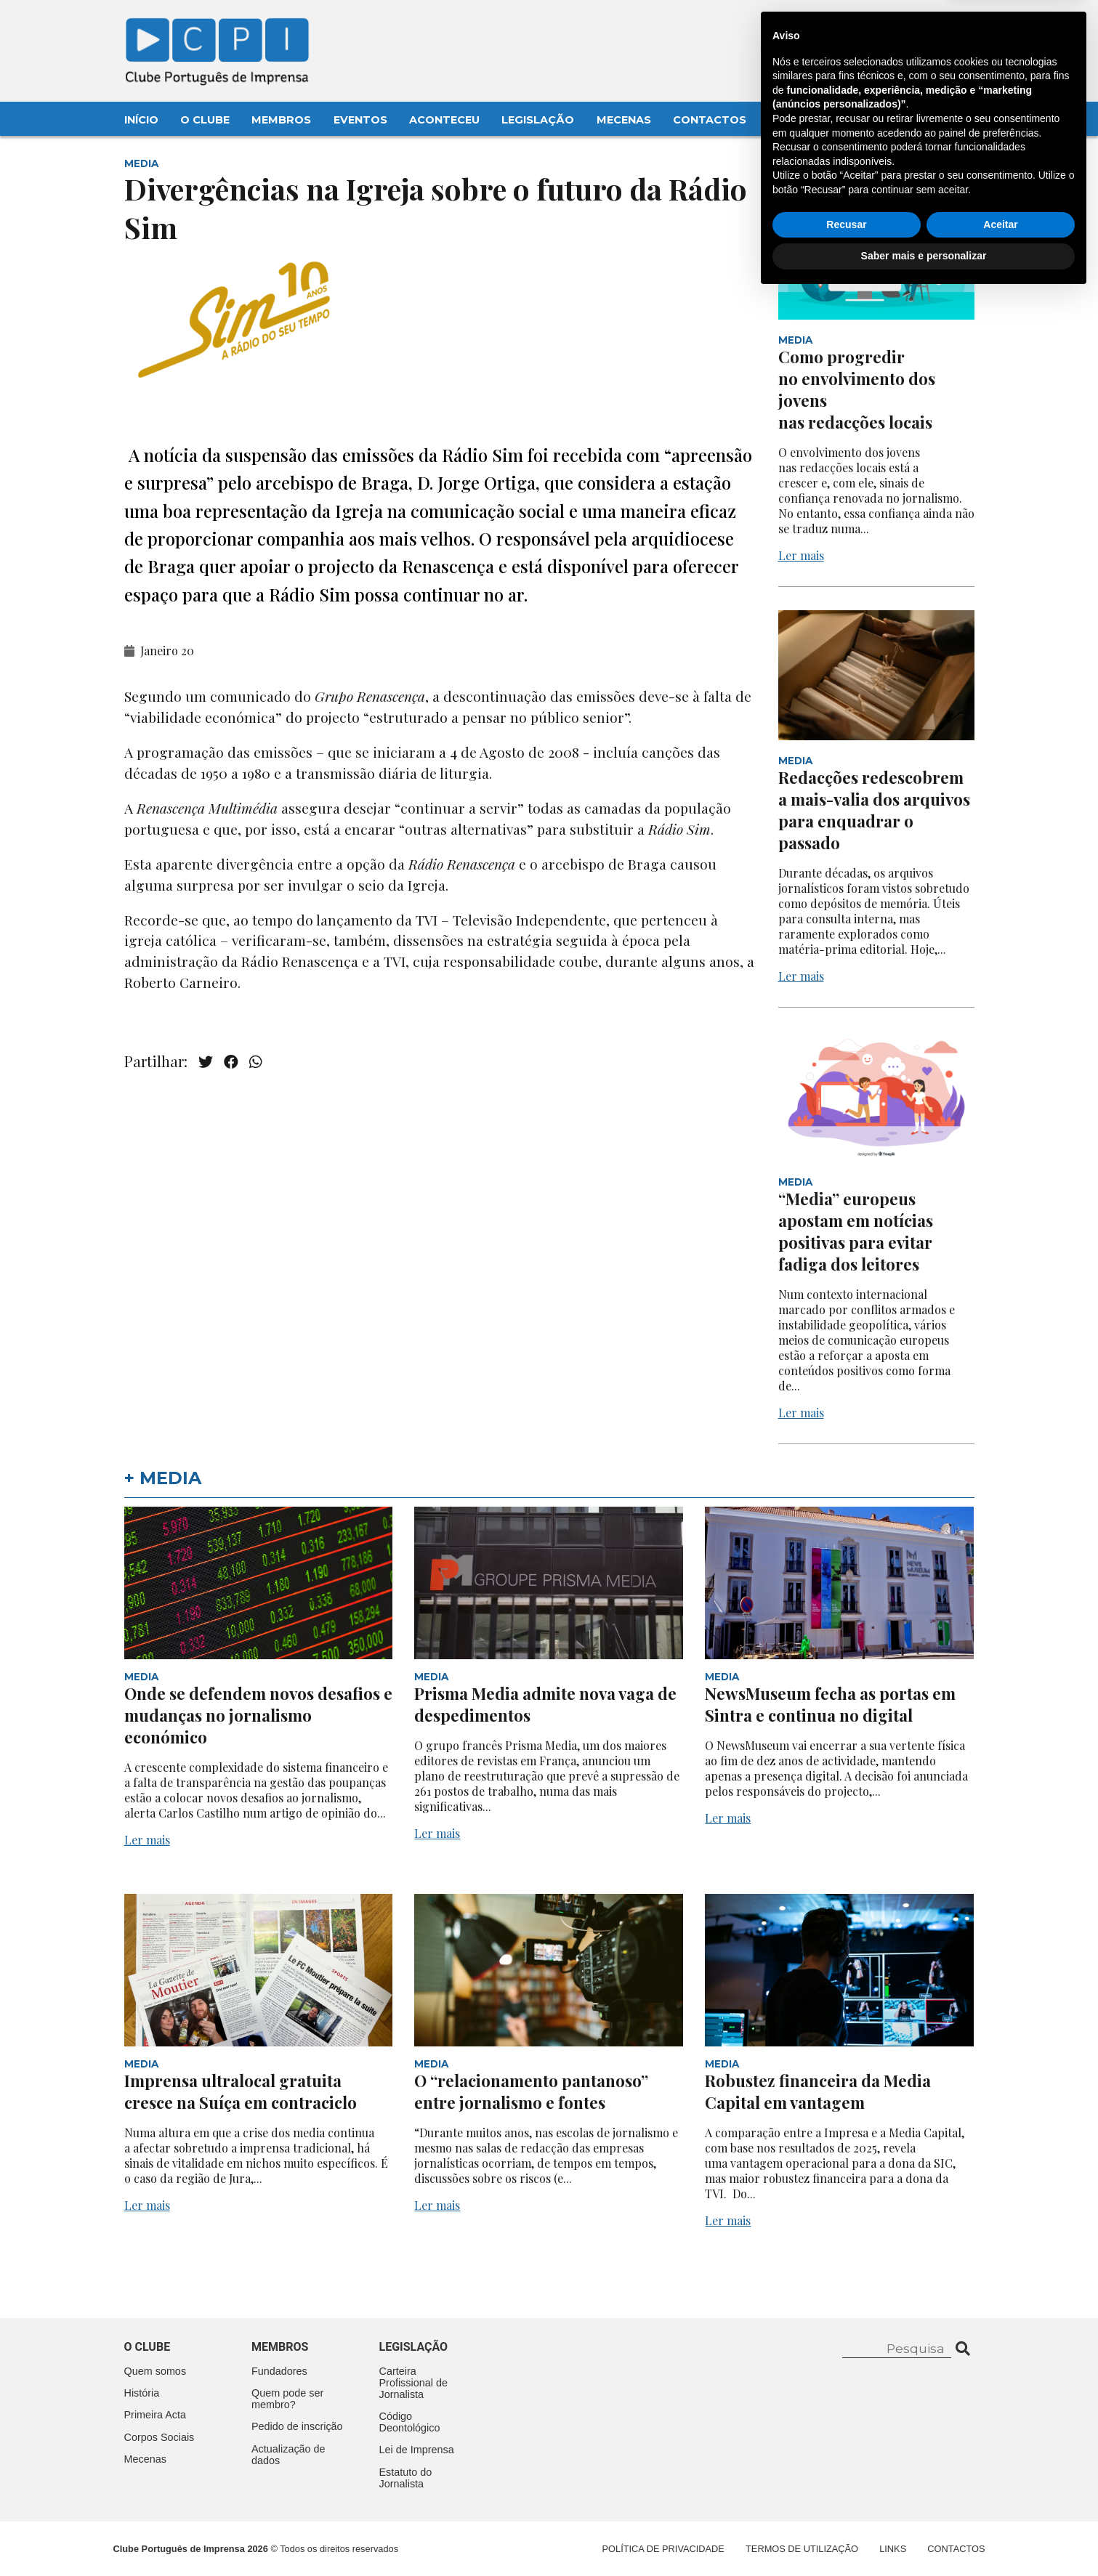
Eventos (360, 119)
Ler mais (801, 555)
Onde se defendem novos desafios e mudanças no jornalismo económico (258, 1715)
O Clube (205, 119)
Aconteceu (444, 119)
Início (141, 119)
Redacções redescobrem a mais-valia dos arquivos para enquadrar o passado (874, 810)
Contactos (709, 119)
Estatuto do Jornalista (405, 2478)
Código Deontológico (409, 2422)
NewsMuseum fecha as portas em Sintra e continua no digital (830, 1704)
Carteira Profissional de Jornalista (413, 2382)
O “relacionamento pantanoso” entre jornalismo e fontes (531, 2091)
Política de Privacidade (663, 2548)
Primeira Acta (155, 2415)
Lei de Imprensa (416, 2449)
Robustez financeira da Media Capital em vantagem (818, 2091)
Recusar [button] (846, 2505)
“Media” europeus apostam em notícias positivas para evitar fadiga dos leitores (855, 1231)
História (142, 2393)
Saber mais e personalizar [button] (924, 2536)
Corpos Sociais (159, 2437)
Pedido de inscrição (297, 2426)
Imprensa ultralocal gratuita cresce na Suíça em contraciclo (240, 2091)
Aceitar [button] (1000, 2505)
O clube (147, 2347)
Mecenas (624, 119)
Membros (281, 119)
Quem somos (155, 2371)
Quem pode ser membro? (287, 2398)
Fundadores (279, 2371)
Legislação (537, 119)
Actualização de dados (288, 2454)
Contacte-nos (931, 27)
